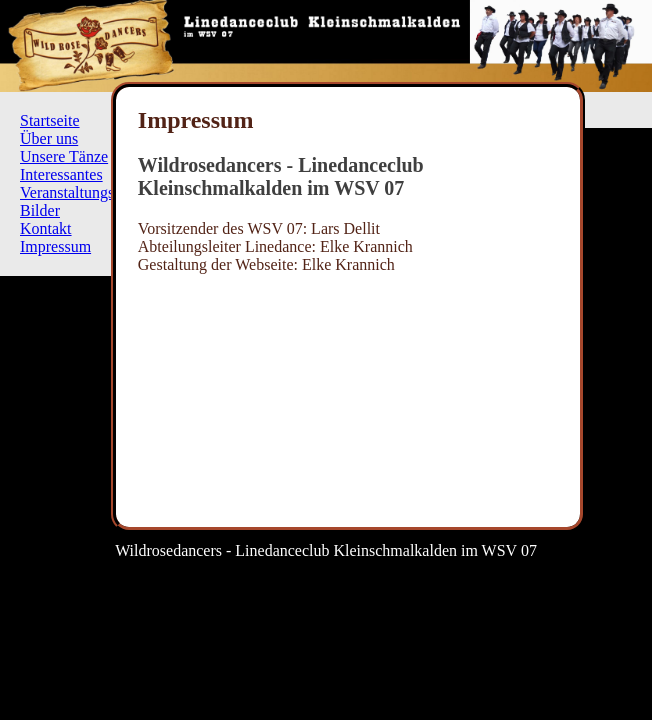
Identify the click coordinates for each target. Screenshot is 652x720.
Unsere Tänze (64, 156)
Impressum (55, 246)
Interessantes (61, 174)
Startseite (50, 120)
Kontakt (46, 228)
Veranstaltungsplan (81, 192)
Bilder (40, 210)
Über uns (49, 138)
